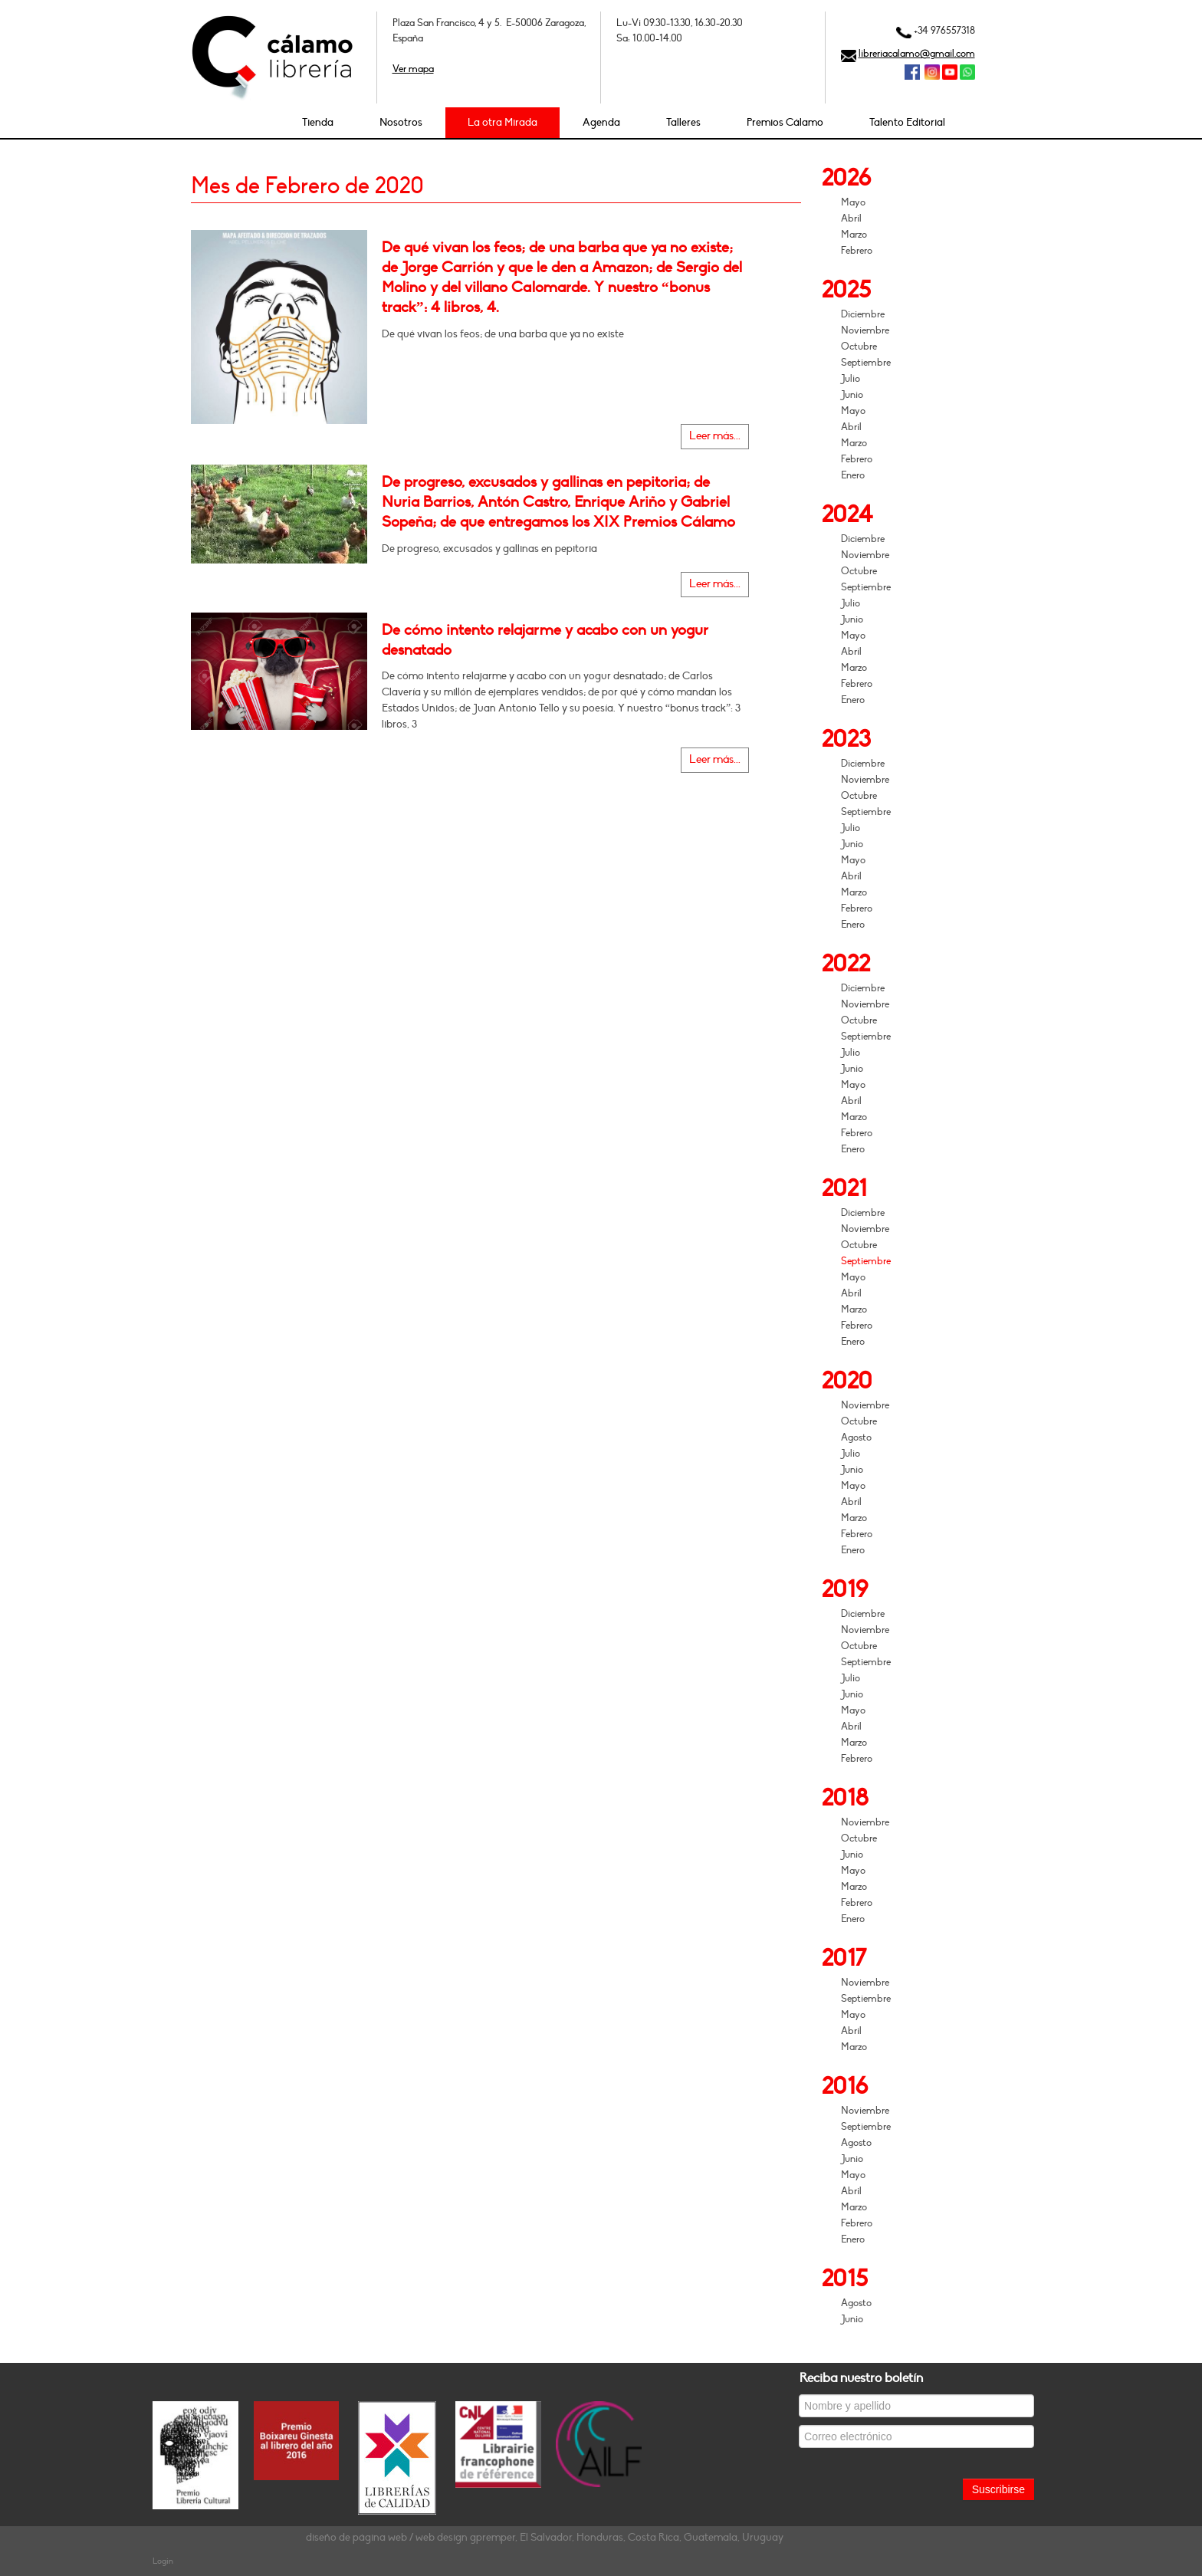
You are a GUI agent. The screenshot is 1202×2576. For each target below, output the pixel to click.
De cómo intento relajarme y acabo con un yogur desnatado (545, 640)
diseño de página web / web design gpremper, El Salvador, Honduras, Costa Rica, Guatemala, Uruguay (544, 2537)
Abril (851, 218)
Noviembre (865, 330)
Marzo (854, 234)
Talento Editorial (907, 122)
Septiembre (866, 362)
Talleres (683, 122)
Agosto (856, 1437)
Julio (850, 379)
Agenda (601, 122)
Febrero (856, 251)
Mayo (853, 202)
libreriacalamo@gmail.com (917, 54)
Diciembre (863, 314)
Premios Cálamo (785, 122)
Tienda (317, 122)
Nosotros (400, 122)
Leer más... (715, 435)
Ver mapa (413, 69)
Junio (852, 395)
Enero (853, 475)
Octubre (859, 346)
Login (163, 2561)
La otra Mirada (502, 122)
